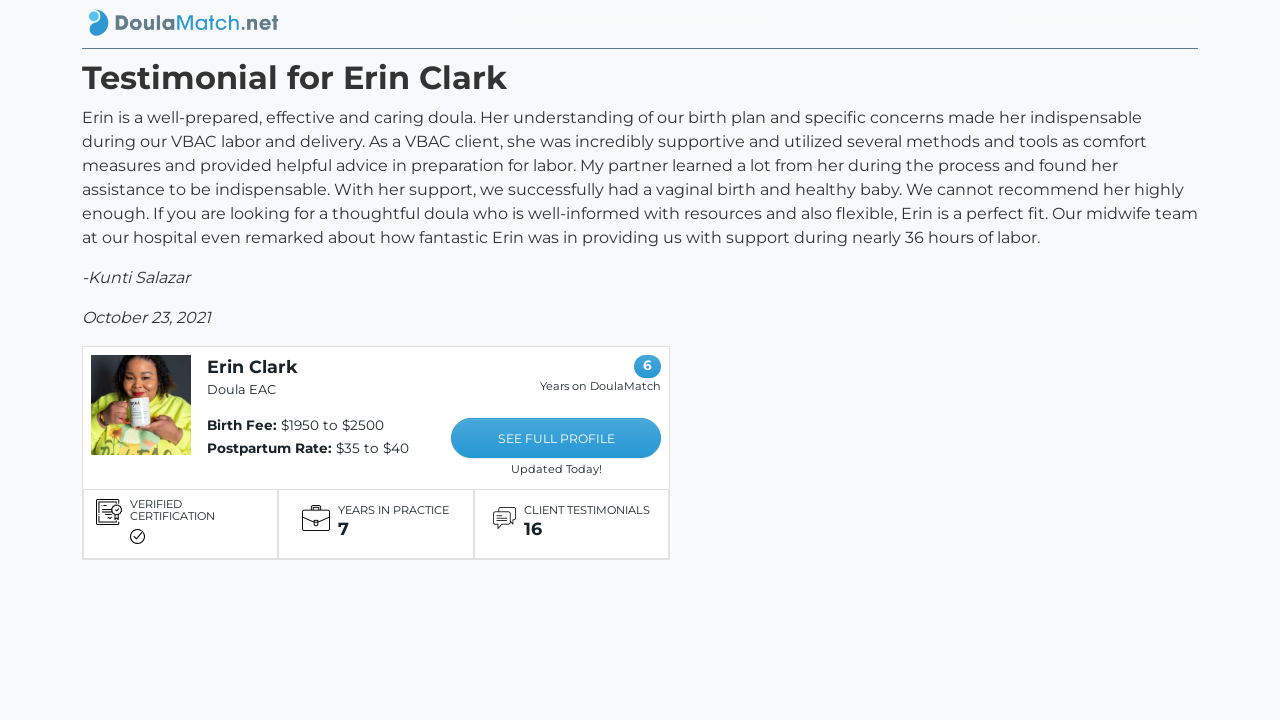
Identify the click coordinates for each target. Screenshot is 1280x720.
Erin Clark (252, 366)
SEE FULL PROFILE (556, 438)
